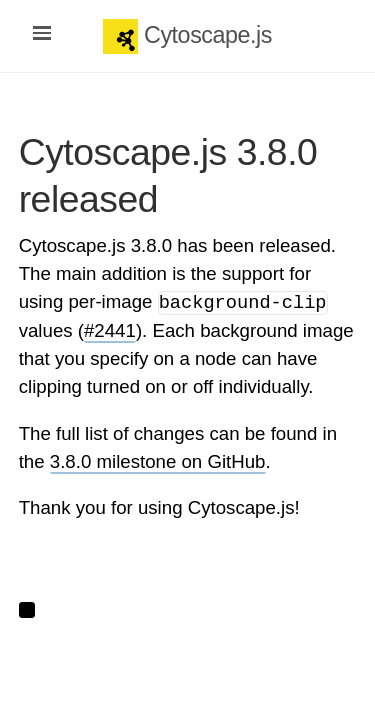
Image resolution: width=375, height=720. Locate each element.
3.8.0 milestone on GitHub (158, 461)
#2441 (110, 330)
